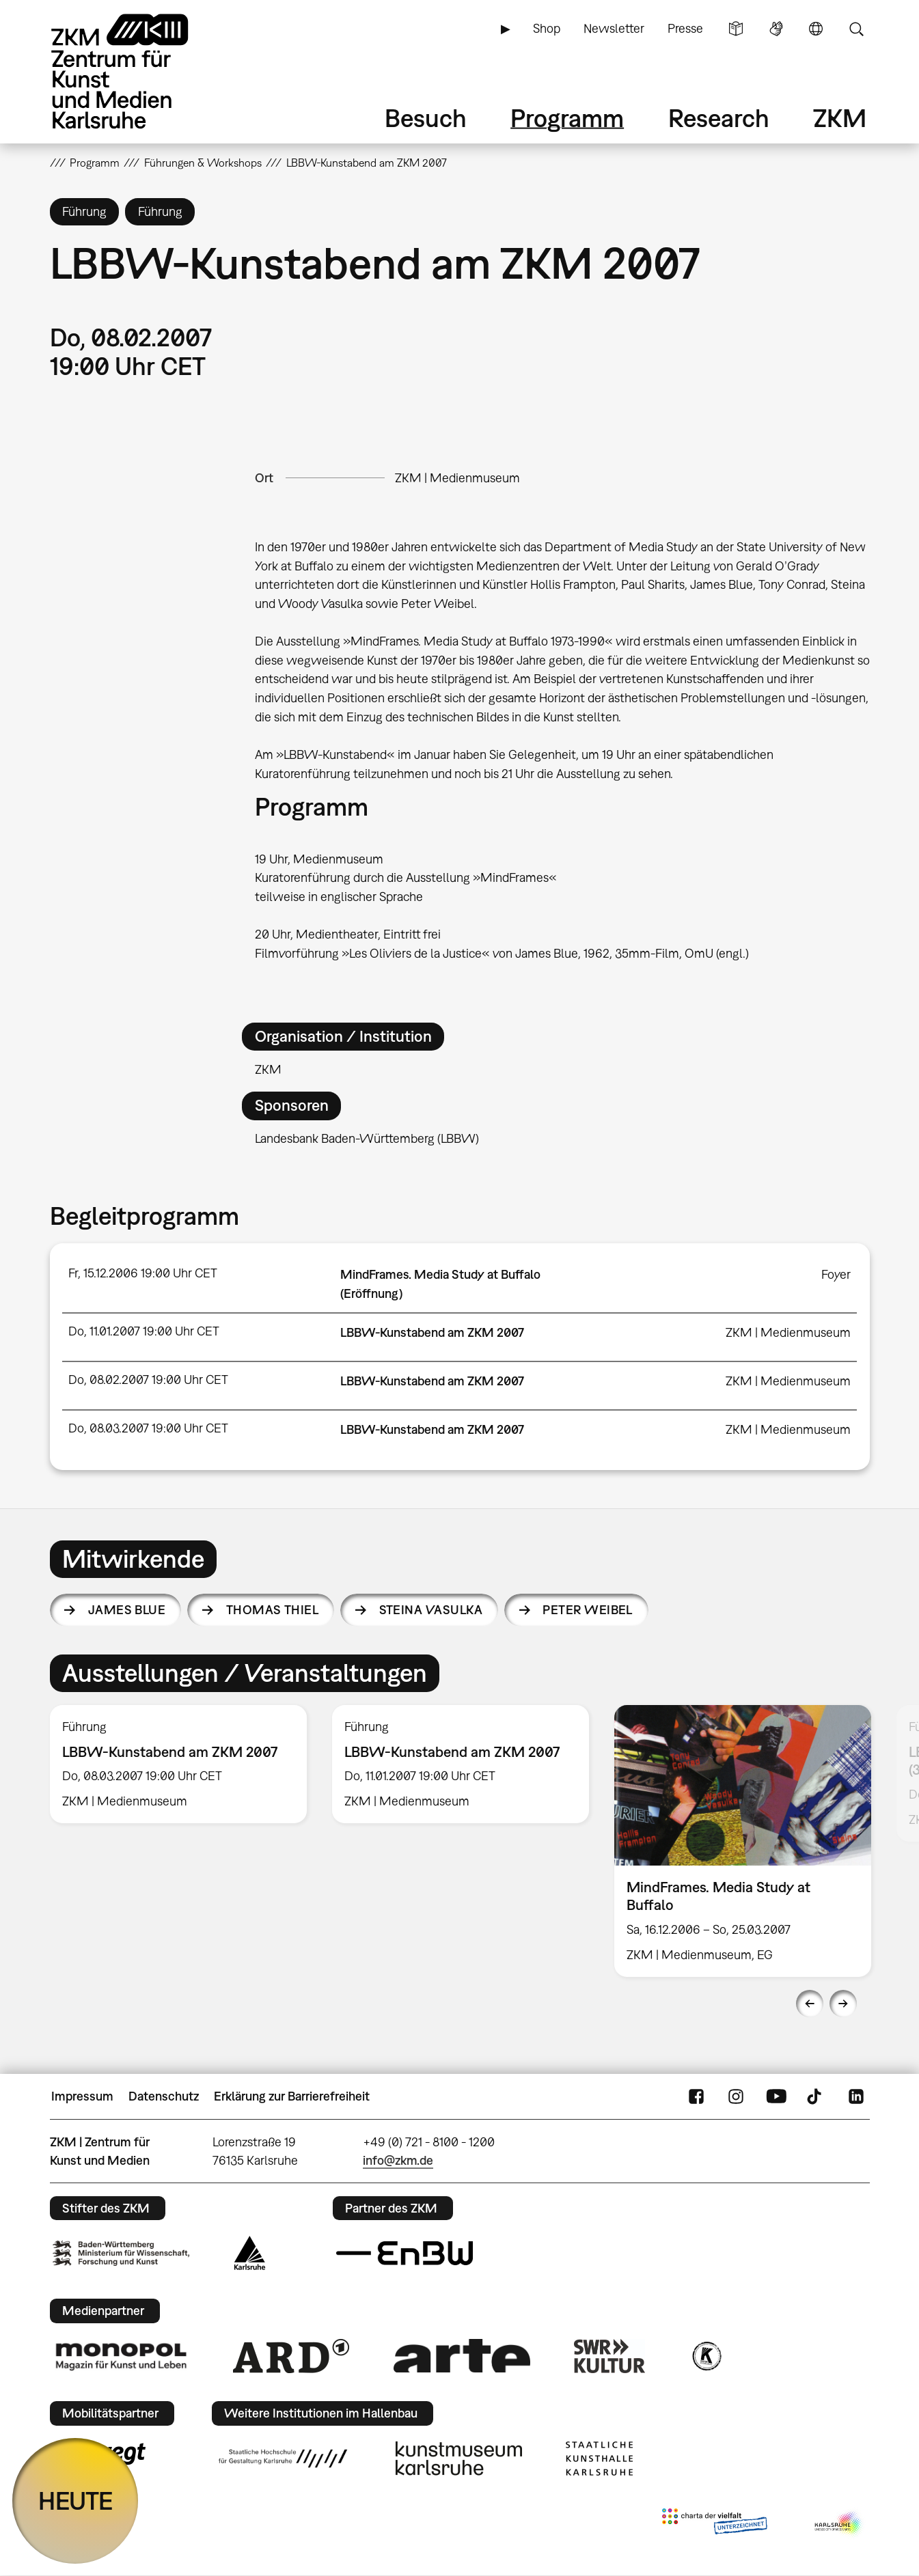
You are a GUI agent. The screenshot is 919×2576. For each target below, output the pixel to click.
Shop (546, 28)
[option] (178, 1764)
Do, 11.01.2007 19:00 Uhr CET (143, 1331)
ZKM (839, 118)
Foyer (836, 1274)
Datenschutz (163, 2096)
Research (718, 118)
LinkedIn (856, 2096)
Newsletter (614, 28)
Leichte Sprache (736, 28)
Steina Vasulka (430, 1610)
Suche (856, 28)
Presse (685, 28)
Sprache (815, 28)
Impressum (82, 2096)
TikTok (815, 2096)
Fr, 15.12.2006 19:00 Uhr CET (142, 1273)
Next (843, 2003)
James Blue (127, 1610)
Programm (567, 118)
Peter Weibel (588, 1610)
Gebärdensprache (776, 28)
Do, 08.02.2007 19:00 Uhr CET (148, 1379)
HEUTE (75, 2500)
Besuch (426, 118)
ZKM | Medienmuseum (457, 478)
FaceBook (696, 2096)
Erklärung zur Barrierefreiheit (292, 2096)
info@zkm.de (398, 2160)
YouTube (776, 2096)
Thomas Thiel (272, 1610)
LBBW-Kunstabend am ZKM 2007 (432, 1332)
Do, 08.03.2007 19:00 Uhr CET (148, 1428)
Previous (809, 2003)
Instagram (736, 2096)
